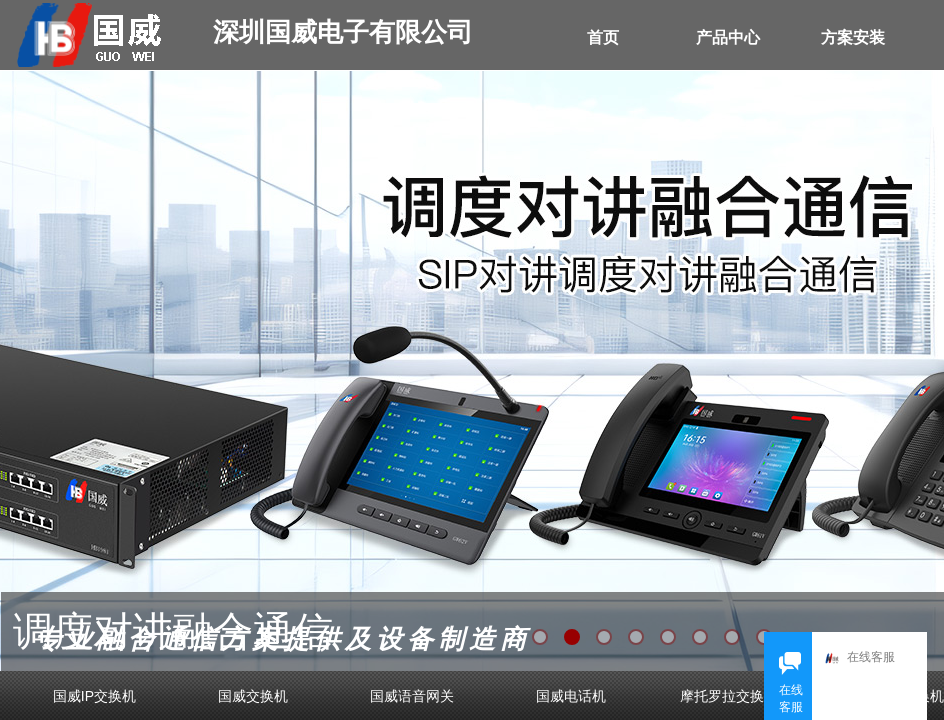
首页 (603, 37)
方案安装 (853, 37)
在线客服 (860, 658)
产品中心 (728, 37)
